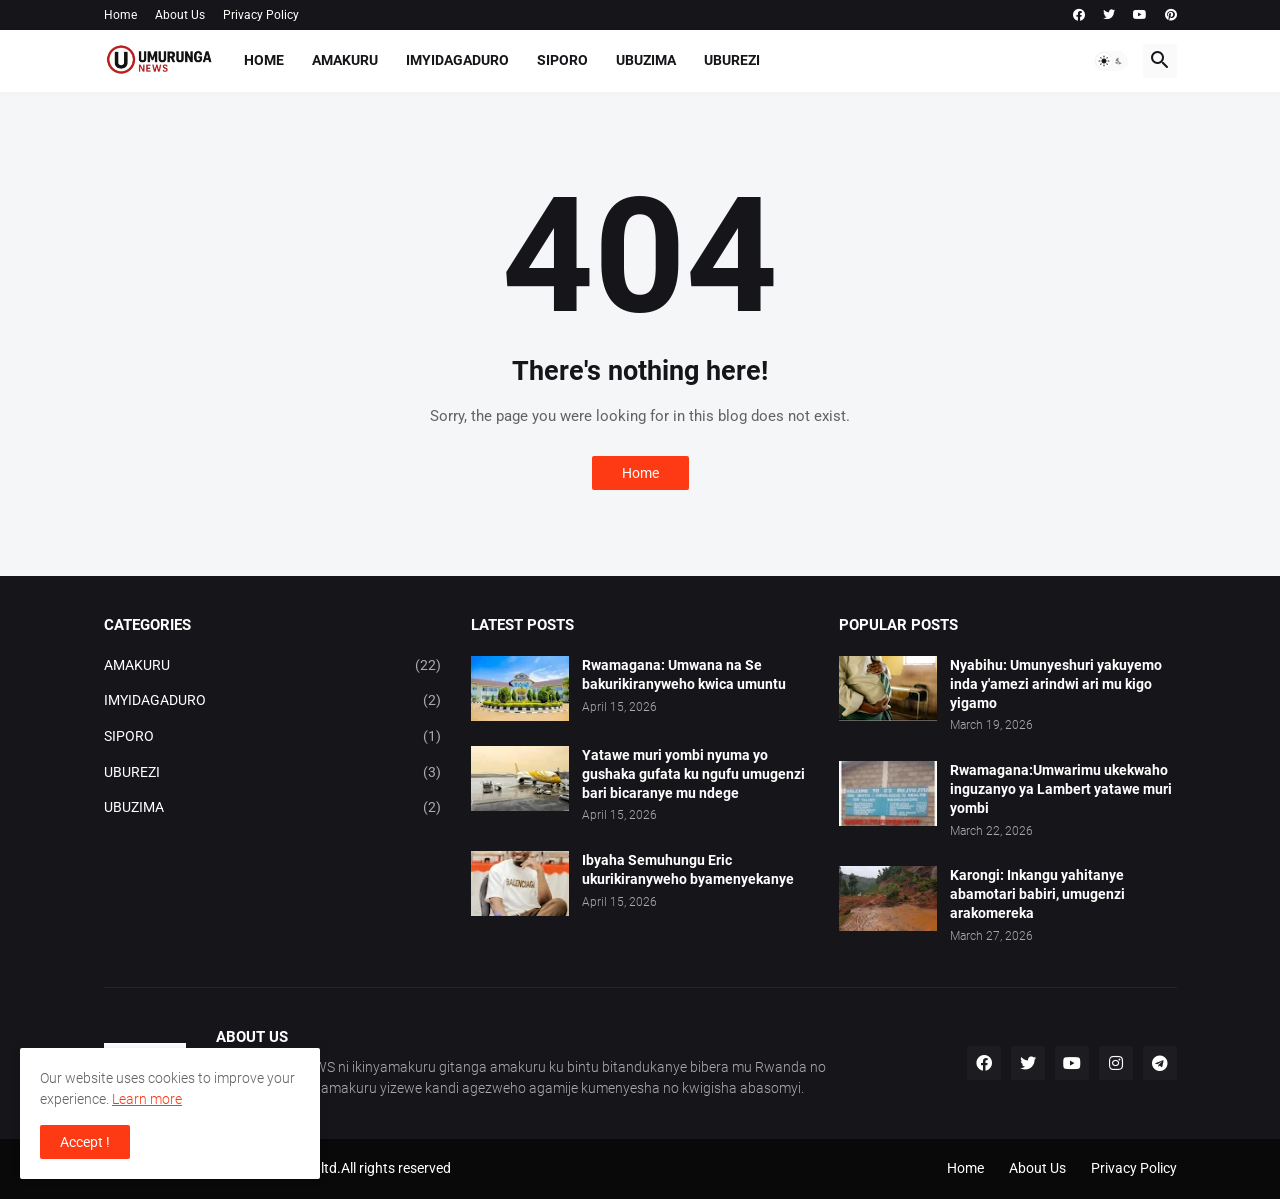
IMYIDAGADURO (457, 60)
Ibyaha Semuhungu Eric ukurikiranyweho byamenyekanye (688, 869)
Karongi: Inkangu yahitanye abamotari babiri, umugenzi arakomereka (1037, 894)
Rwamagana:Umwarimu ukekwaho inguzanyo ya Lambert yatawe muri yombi (1061, 789)
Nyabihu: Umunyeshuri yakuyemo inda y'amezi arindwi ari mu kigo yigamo (1056, 684)
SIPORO (562, 60)
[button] (1111, 61)
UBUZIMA (646, 60)
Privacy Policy (261, 15)
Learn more (147, 1099)
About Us (180, 15)
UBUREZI (732, 60)
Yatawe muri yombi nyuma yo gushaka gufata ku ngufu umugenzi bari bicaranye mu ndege (693, 774)
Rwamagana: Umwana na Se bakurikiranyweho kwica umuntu (684, 674)
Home (120, 15)
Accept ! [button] (85, 1142)
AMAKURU (345, 60)
